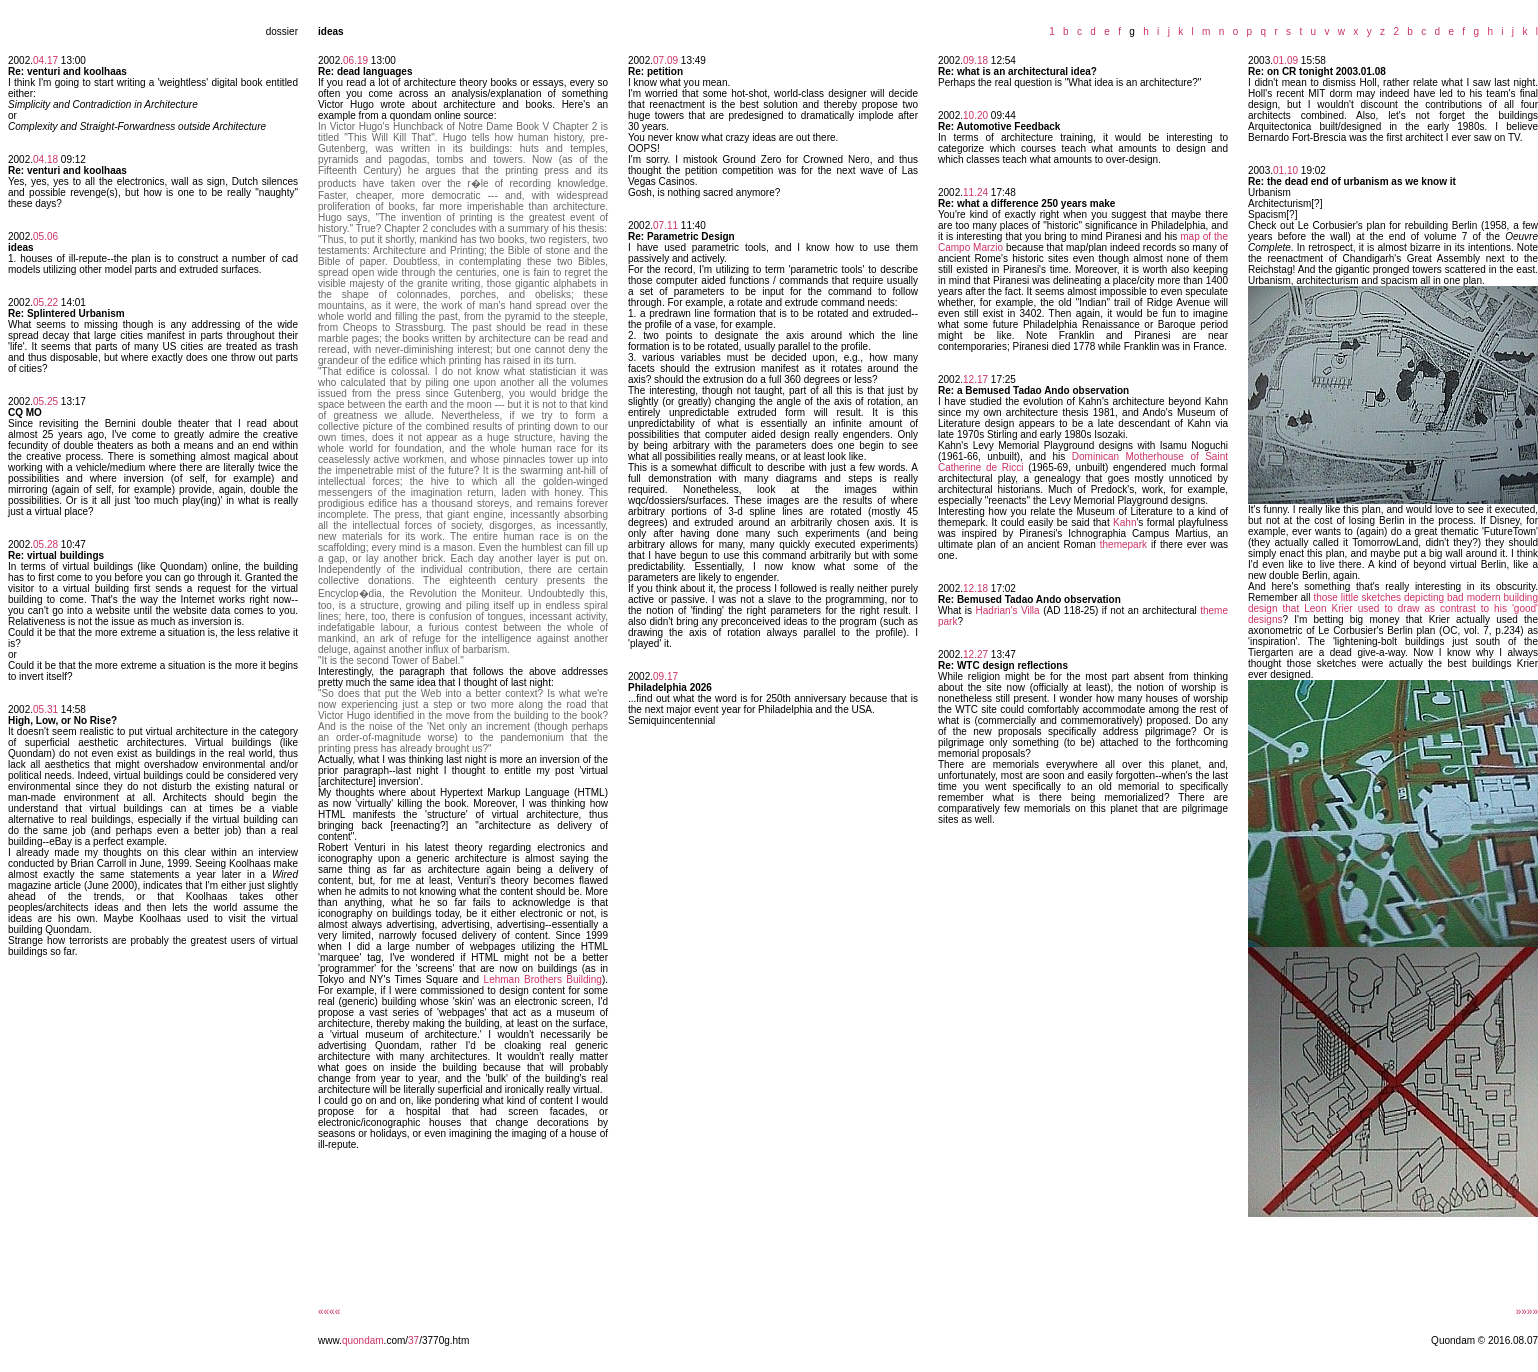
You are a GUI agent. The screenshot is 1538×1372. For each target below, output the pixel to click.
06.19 (355, 60)
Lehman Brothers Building (543, 979)
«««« (329, 1311)
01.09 (1285, 60)
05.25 (45, 401)
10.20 (975, 115)
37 (413, 1340)
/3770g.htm (444, 1340)
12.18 (975, 588)
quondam (363, 1340)
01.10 (1285, 170)
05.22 (45, 302)
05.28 (45, 544)
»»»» (1527, 1311)
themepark (1123, 544)
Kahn (1124, 522)
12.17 (975, 379)
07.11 (665, 225)
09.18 (975, 60)
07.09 (665, 60)
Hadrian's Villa (1008, 610)
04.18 (45, 159)
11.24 (975, 192)
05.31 (45, 709)
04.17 (45, 60)
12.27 (975, 654)
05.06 (45, 236)
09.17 (665, 676)
